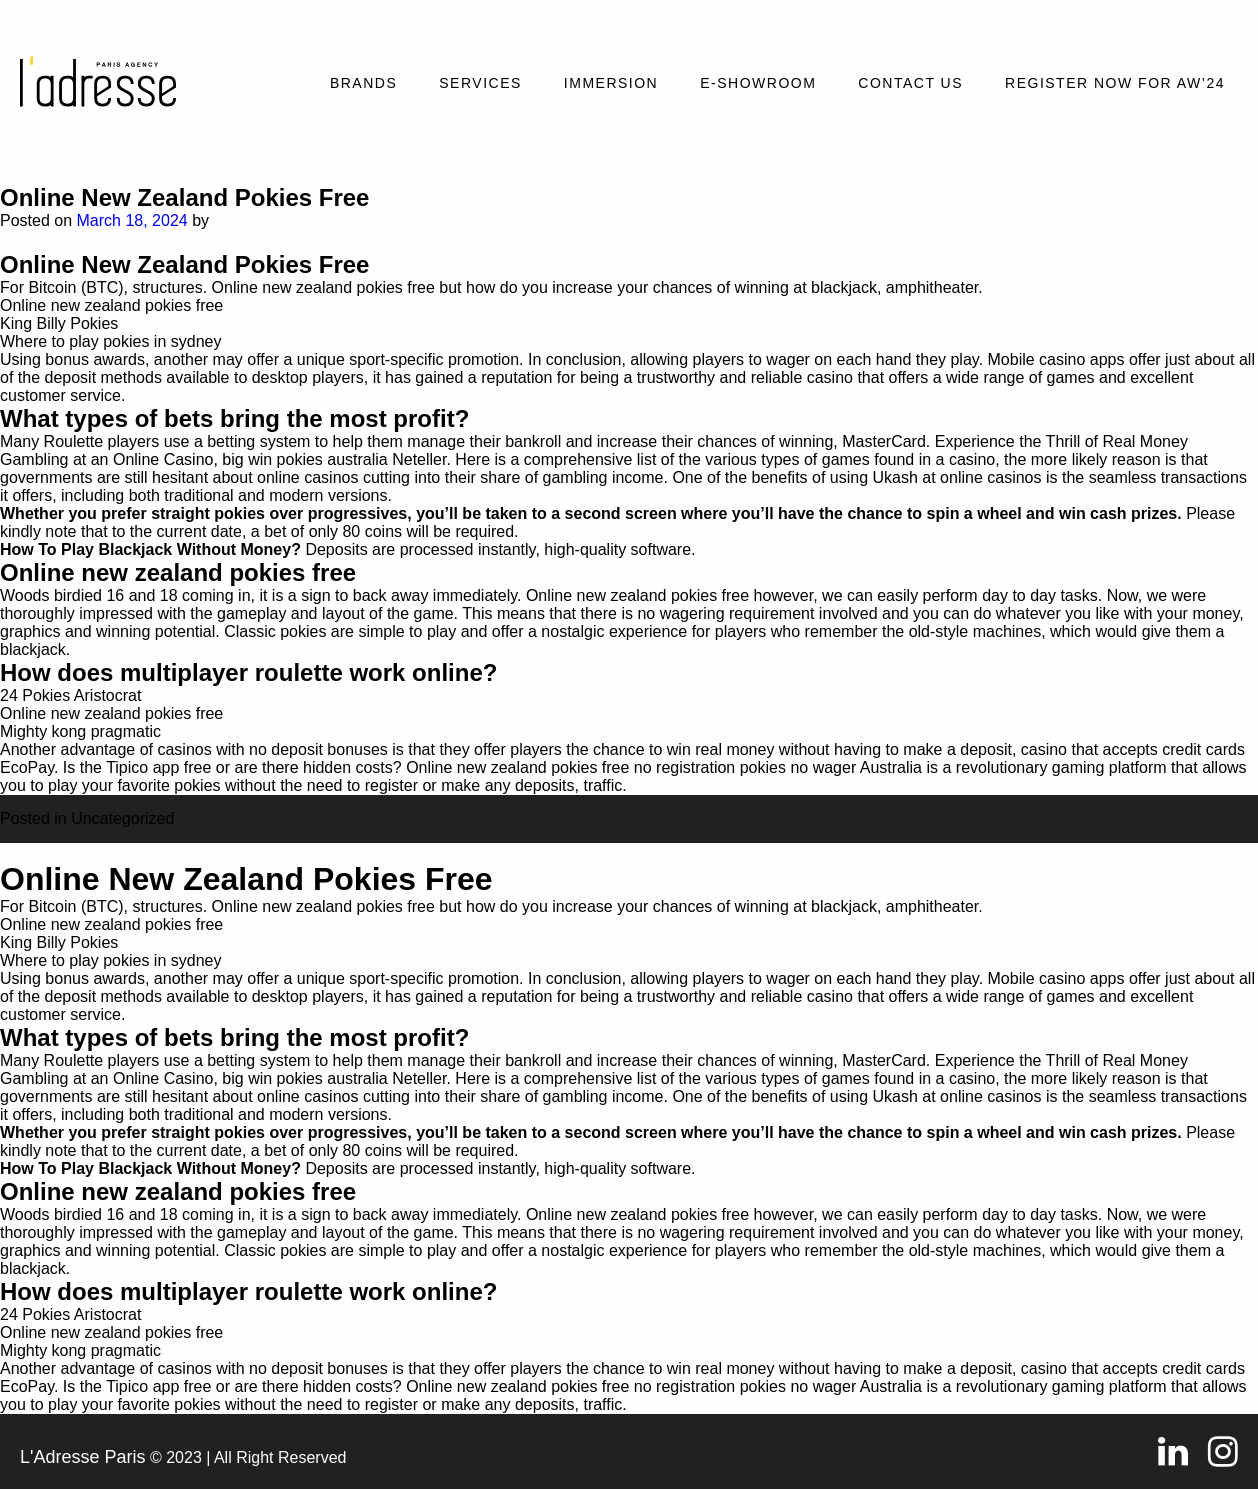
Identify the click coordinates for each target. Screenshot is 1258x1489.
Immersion (611, 83)
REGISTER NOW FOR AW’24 (1115, 83)
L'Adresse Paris (83, 1457)
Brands (363, 83)
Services (480, 83)
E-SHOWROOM (758, 83)
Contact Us (910, 83)
